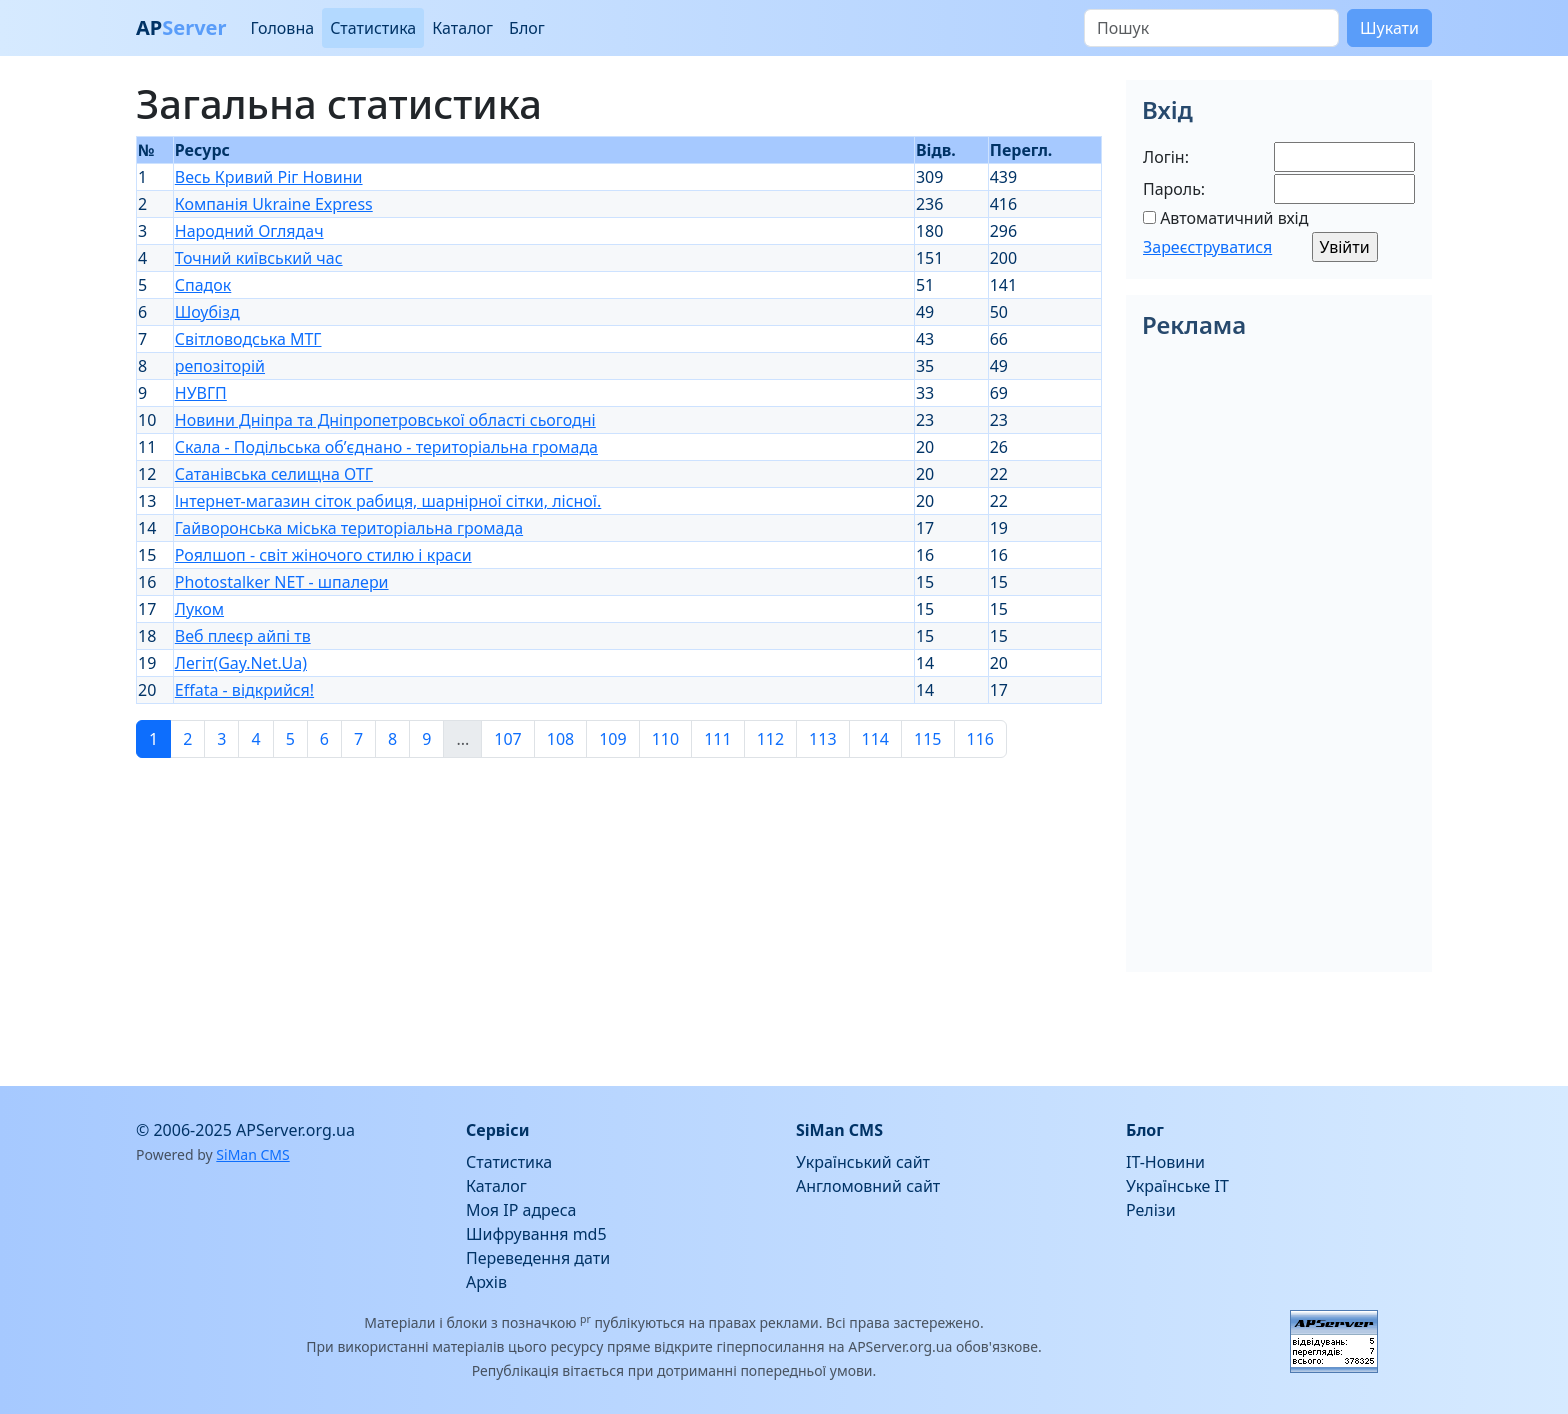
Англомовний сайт (868, 1186)
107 (507, 739)
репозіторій (220, 366)
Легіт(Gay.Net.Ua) (241, 663)
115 (927, 739)
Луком (199, 609)
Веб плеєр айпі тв (243, 636)
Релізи (1151, 1210)
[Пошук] (1211, 28)
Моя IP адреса (521, 1210)
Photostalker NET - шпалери (282, 582)
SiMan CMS (252, 1154)
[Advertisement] (619, 914)
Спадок (203, 285)
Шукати (1389, 28)
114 (875, 739)
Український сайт (863, 1162)
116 (980, 739)
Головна (282, 28)
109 (612, 739)
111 (717, 739)
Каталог (462, 28)
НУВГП (201, 393)
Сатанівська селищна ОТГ (274, 474)
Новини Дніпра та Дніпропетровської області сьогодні (385, 420)
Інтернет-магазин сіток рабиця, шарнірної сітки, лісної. (388, 501)
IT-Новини (1165, 1162)
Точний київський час (259, 258)
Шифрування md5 (536, 1234)
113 (822, 739)
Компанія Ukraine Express (274, 204)
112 (770, 739)
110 (665, 739)
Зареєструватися (1207, 247)
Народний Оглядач (249, 231)
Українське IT (1177, 1186)
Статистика (373, 28)
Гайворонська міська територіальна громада (349, 528)
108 (560, 739)
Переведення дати (538, 1258)
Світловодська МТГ (248, 339)
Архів (486, 1282)
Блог (527, 28)
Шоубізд (207, 312)
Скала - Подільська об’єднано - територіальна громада (386, 447)
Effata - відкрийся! (244, 690)
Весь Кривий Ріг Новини (269, 177)
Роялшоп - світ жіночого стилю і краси (323, 555)
